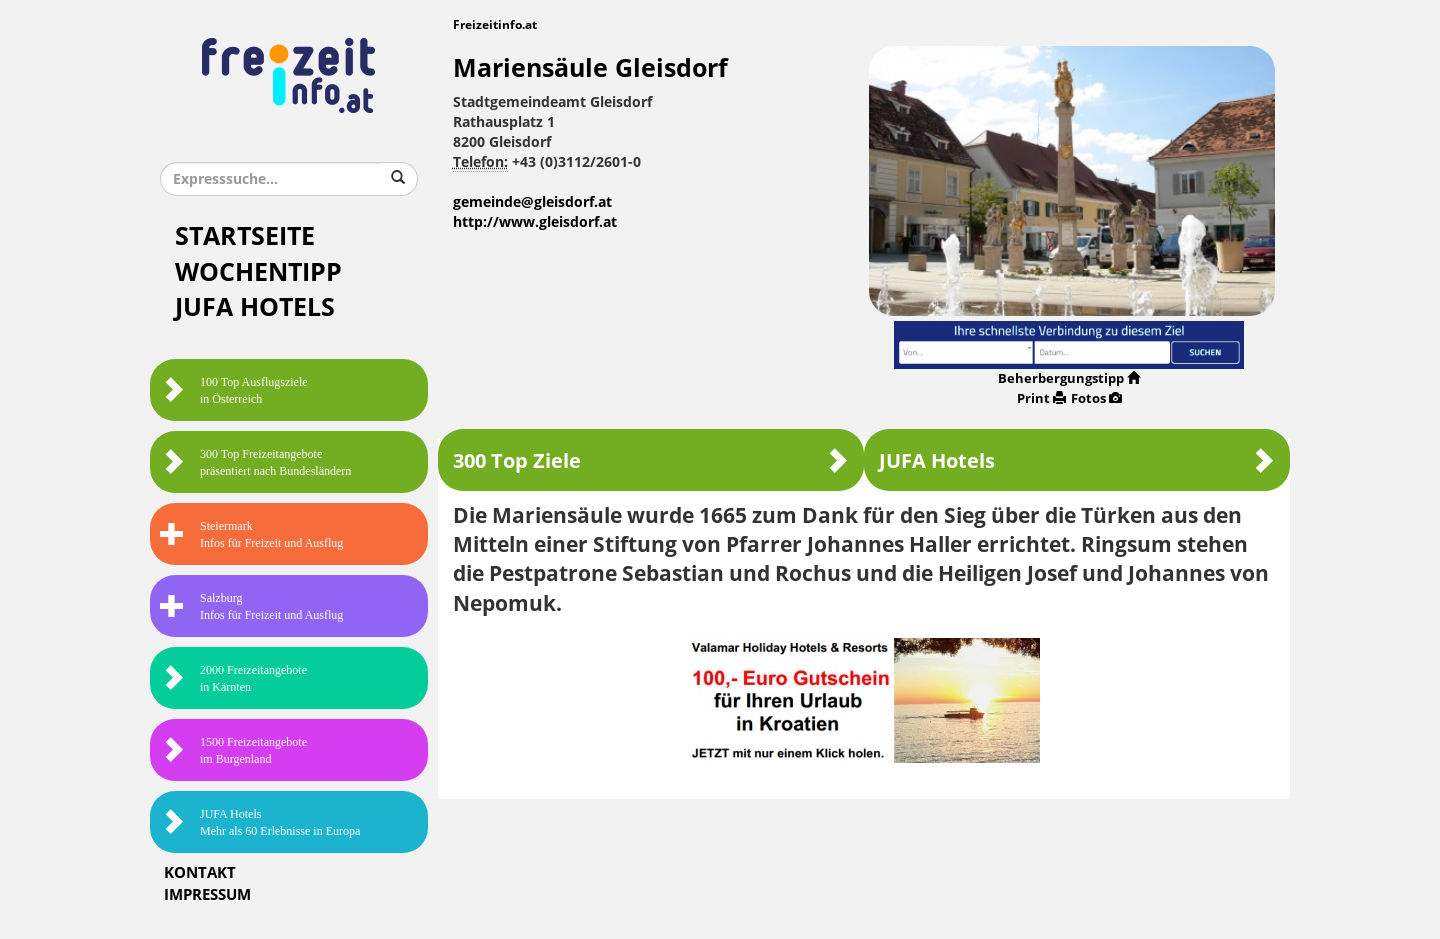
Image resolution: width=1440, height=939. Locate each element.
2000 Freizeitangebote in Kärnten (233, 678)
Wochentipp (258, 272)
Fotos (1096, 398)
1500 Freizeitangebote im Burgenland (233, 750)
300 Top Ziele (651, 460)
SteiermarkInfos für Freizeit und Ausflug (251, 534)
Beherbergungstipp (1069, 378)
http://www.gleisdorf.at (535, 222)
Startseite (245, 236)
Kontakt (200, 873)
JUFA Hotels (255, 307)
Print (1041, 398)
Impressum (207, 895)
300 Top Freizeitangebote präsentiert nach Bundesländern (255, 462)
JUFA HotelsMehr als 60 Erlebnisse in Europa (260, 822)
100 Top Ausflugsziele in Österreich (234, 390)
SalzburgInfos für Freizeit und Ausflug (251, 606)
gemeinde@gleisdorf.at (532, 202)
